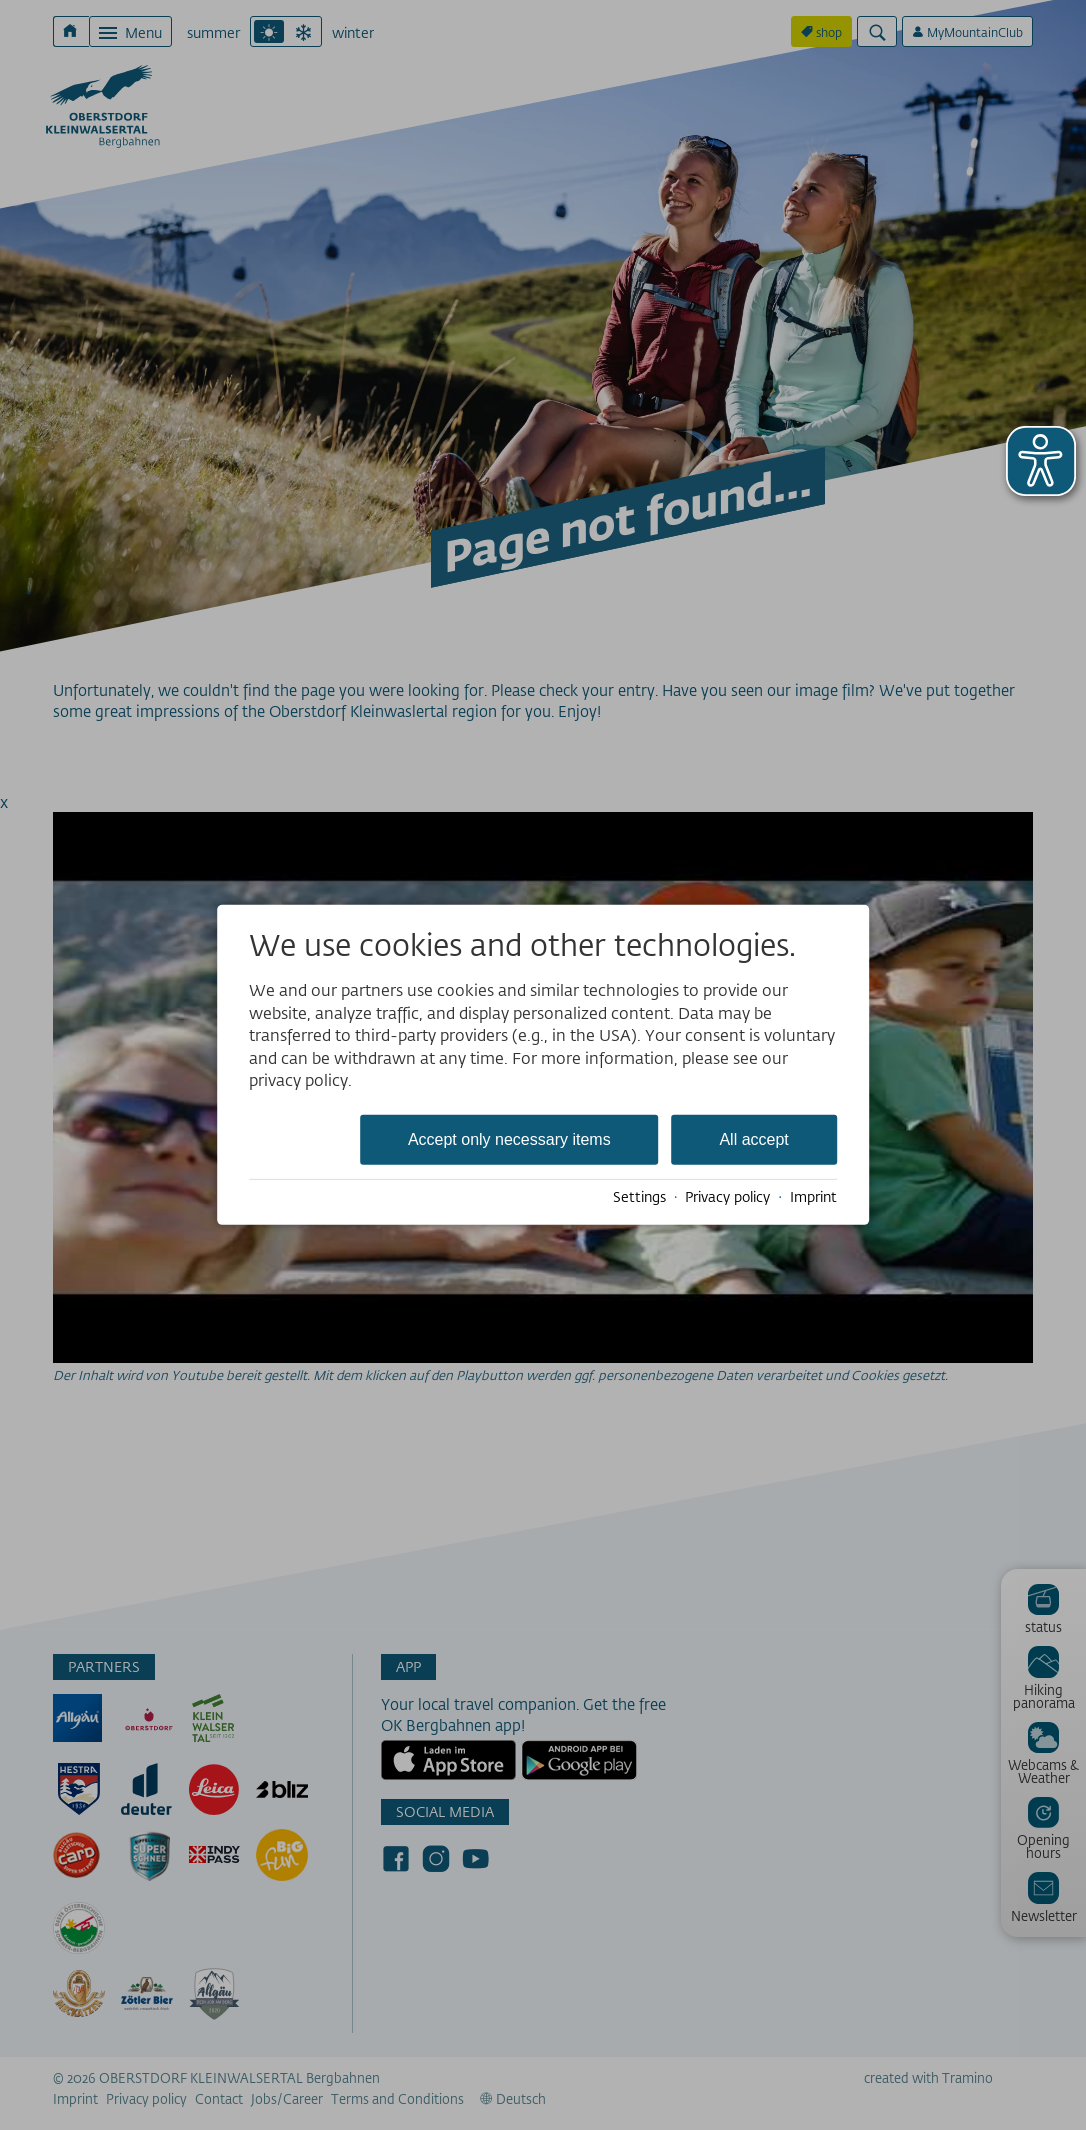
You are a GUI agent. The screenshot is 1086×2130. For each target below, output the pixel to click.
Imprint (813, 1197)
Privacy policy (727, 1197)
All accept (753, 1139)
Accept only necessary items (509, 1139)
